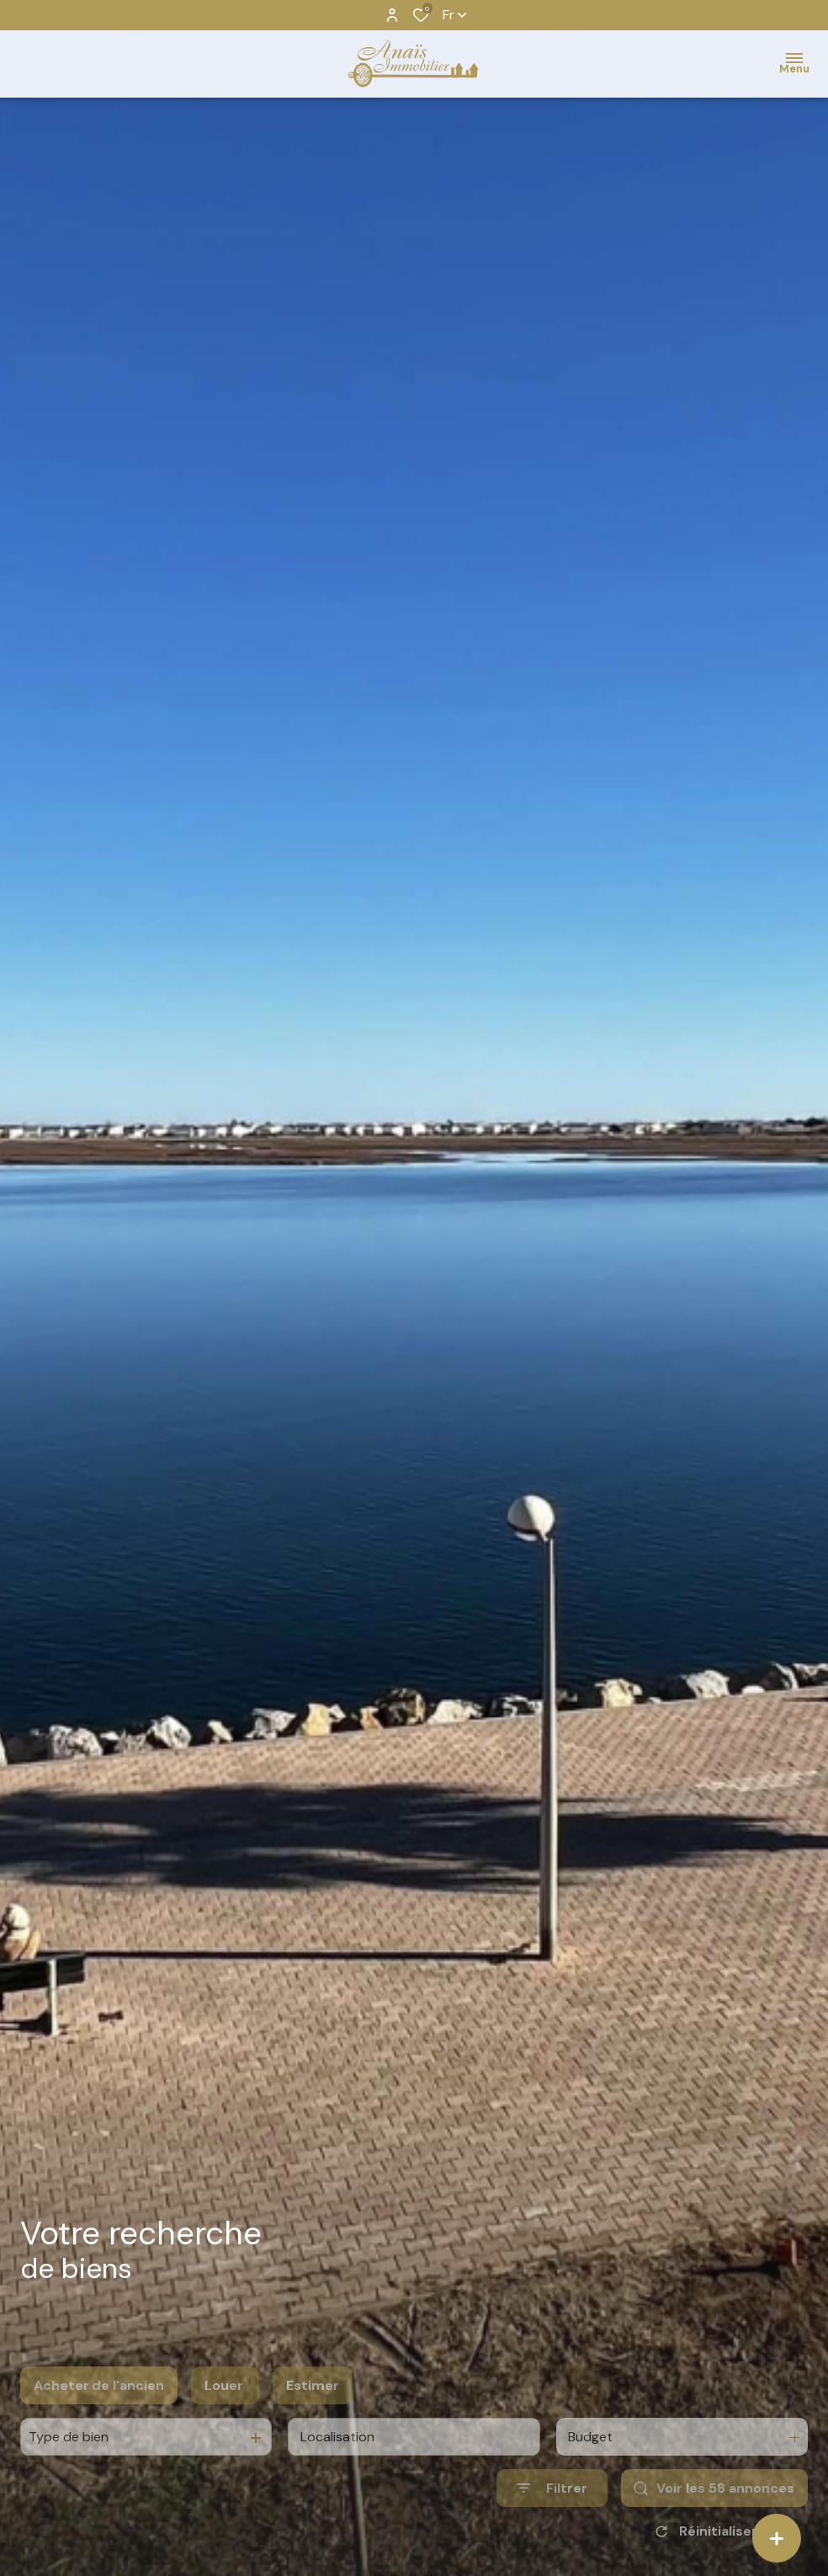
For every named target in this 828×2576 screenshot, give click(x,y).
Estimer (312, 2411)
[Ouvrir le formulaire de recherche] (552, 2514)
